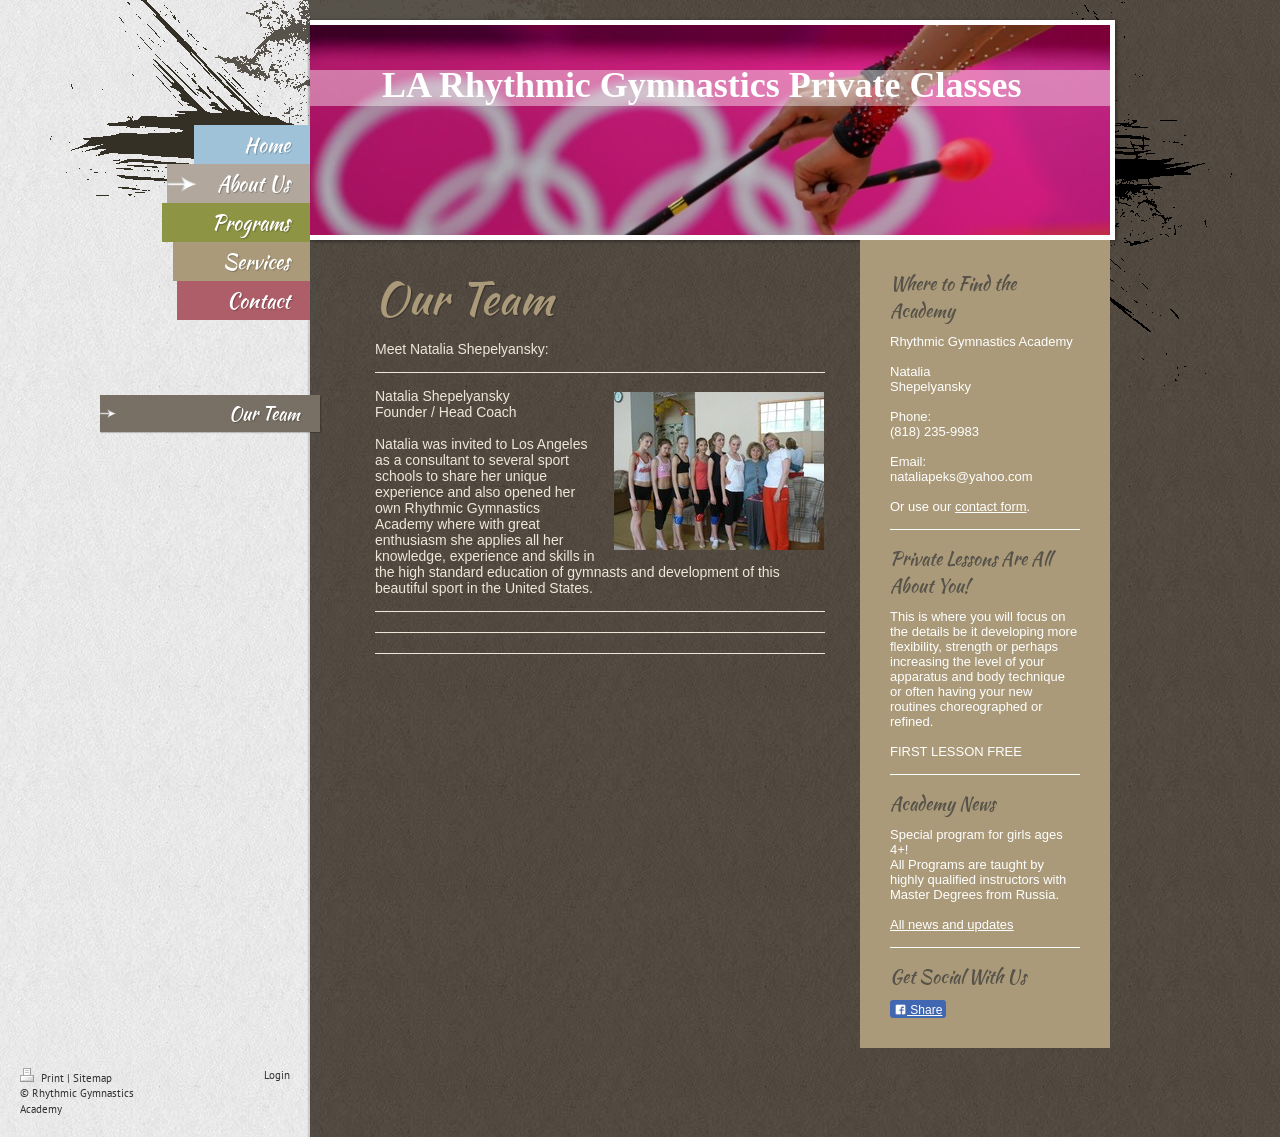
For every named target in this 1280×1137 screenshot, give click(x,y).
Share (918, 1010)
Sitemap (92, 1078)
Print (43, 1078)
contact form (991, 506)
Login (277, 1075)
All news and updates (952, 924)
